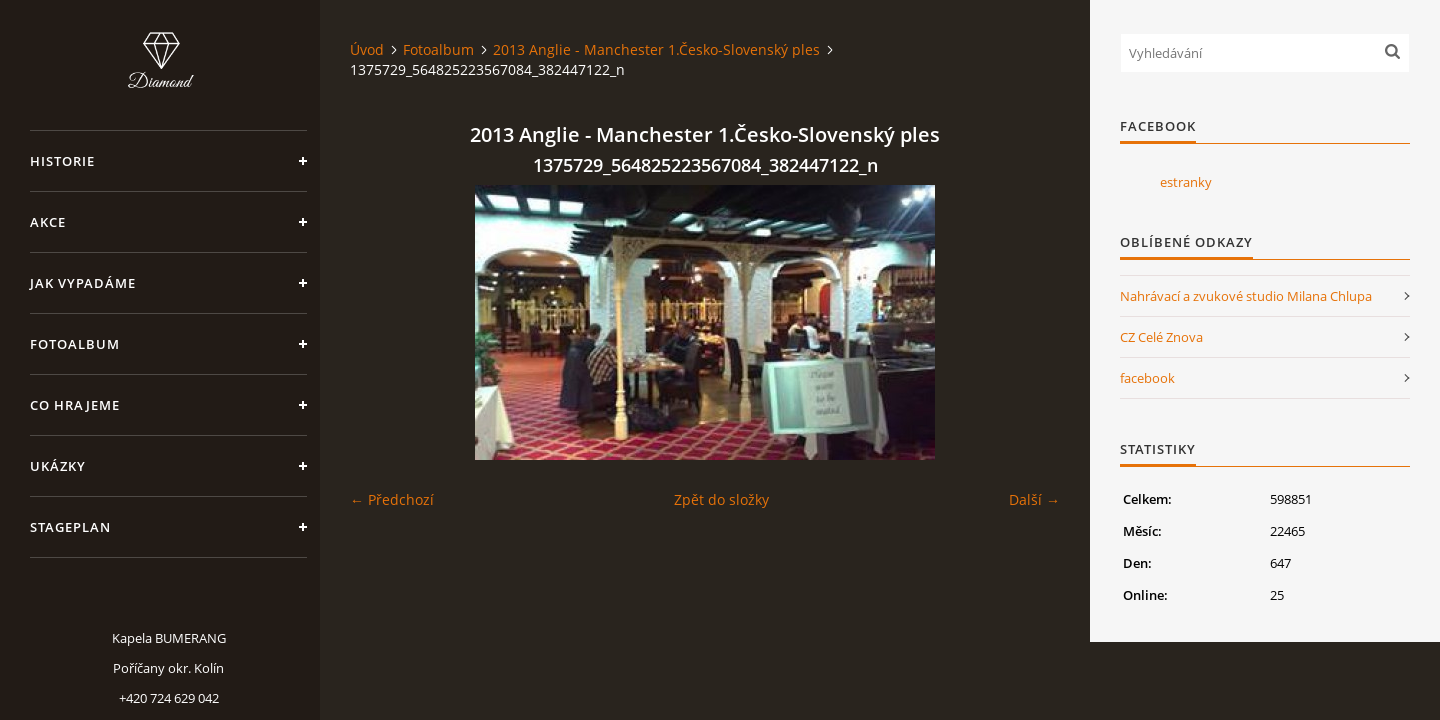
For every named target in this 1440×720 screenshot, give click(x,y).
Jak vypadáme (83, 283)
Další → (1034, 499)
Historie (62, 161)
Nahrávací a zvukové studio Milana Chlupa (1246, 296)
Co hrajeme (75, 405)
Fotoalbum (75, 344)
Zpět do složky (721, 499)
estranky (1186, 182)
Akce (48, 222)
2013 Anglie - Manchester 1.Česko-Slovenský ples (656, 49)
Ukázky (58, 466)
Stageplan (70, 527)
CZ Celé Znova (1161, 337)
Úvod (367, 49)
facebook (1147, 378)
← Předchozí (392, 499)
